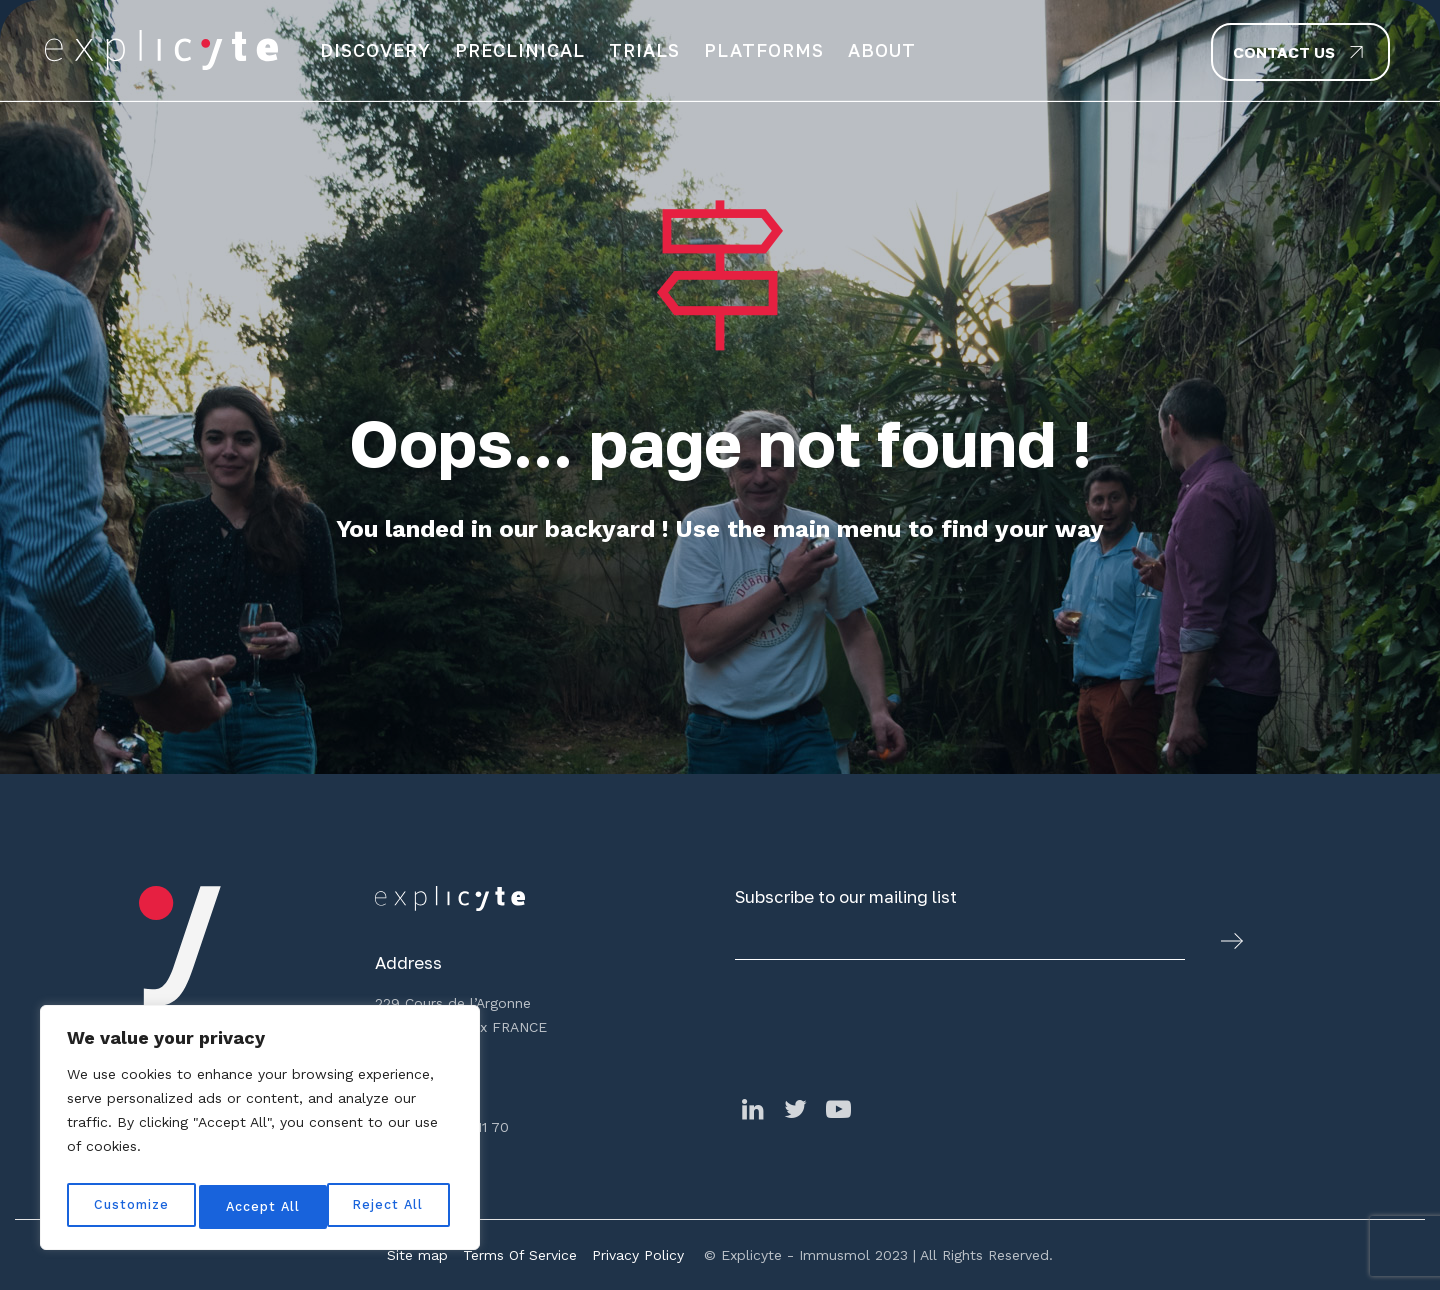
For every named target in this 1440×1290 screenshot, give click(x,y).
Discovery (375, 50)
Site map (417, 1255)
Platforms (764, 50)
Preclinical (520, 50)
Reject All (262, 1207)
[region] (260, 1133)
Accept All (391, 1207)
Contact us (1284, 52)
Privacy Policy (638, 1255)
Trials (644, 50)
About (882, 50)
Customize (131, 1207)
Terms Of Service (520, 1255)
